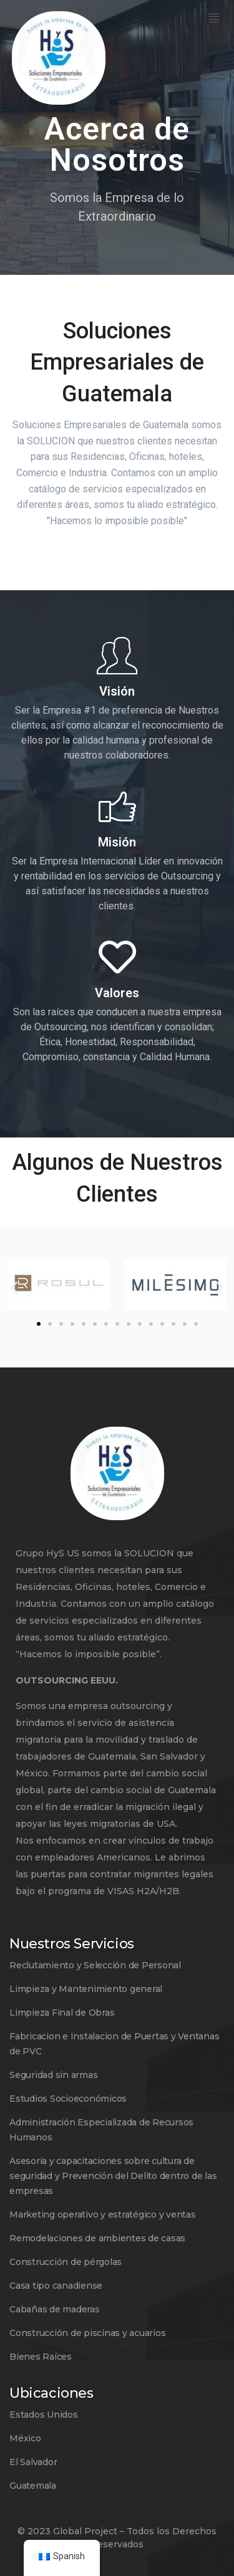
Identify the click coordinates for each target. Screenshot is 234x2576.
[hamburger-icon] (214, 19)
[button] (14, 1287)
